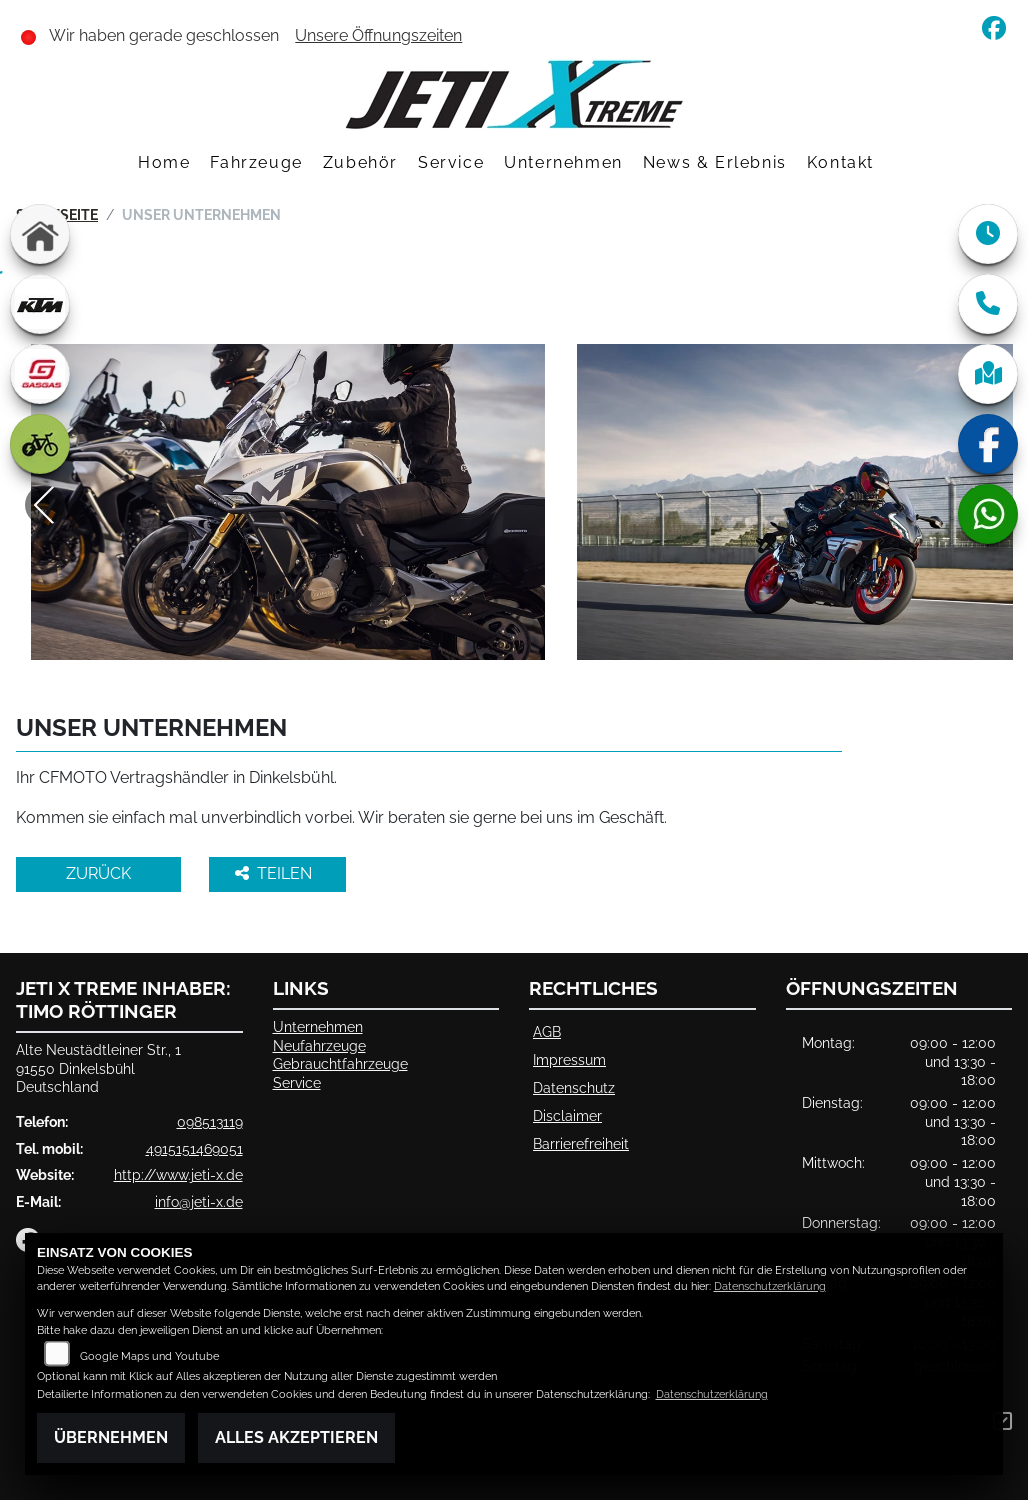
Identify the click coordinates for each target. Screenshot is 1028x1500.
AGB (547, 1031)
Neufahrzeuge (319, 1045)
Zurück (98, 873)
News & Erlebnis (715, 162)
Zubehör (360, 162)
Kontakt (840, 162)
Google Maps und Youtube (149, 1356)
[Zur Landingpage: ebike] (40, 444)
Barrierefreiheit (581, 1143)
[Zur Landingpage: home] (40, 234)
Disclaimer (567, 1115)
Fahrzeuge (256, 162)
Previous (45, 505)
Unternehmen (563, 162)
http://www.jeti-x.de (178, 1174)
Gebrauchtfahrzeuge (340, 1063)
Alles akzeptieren (296, 1437)
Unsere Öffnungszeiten (379, 35)
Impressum (569, 1059)
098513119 (210, 1121)
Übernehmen (111, 1437)
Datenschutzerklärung (770, 1286)
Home (164, 162)
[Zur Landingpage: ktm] (40, 304)
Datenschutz (574, 1087)
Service (451, 162)
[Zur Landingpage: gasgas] (40, 374)
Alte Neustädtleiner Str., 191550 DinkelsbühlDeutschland (98, 1068)
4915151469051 (194, 1148)
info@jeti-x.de (199, 1201)
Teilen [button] (275, 873)
